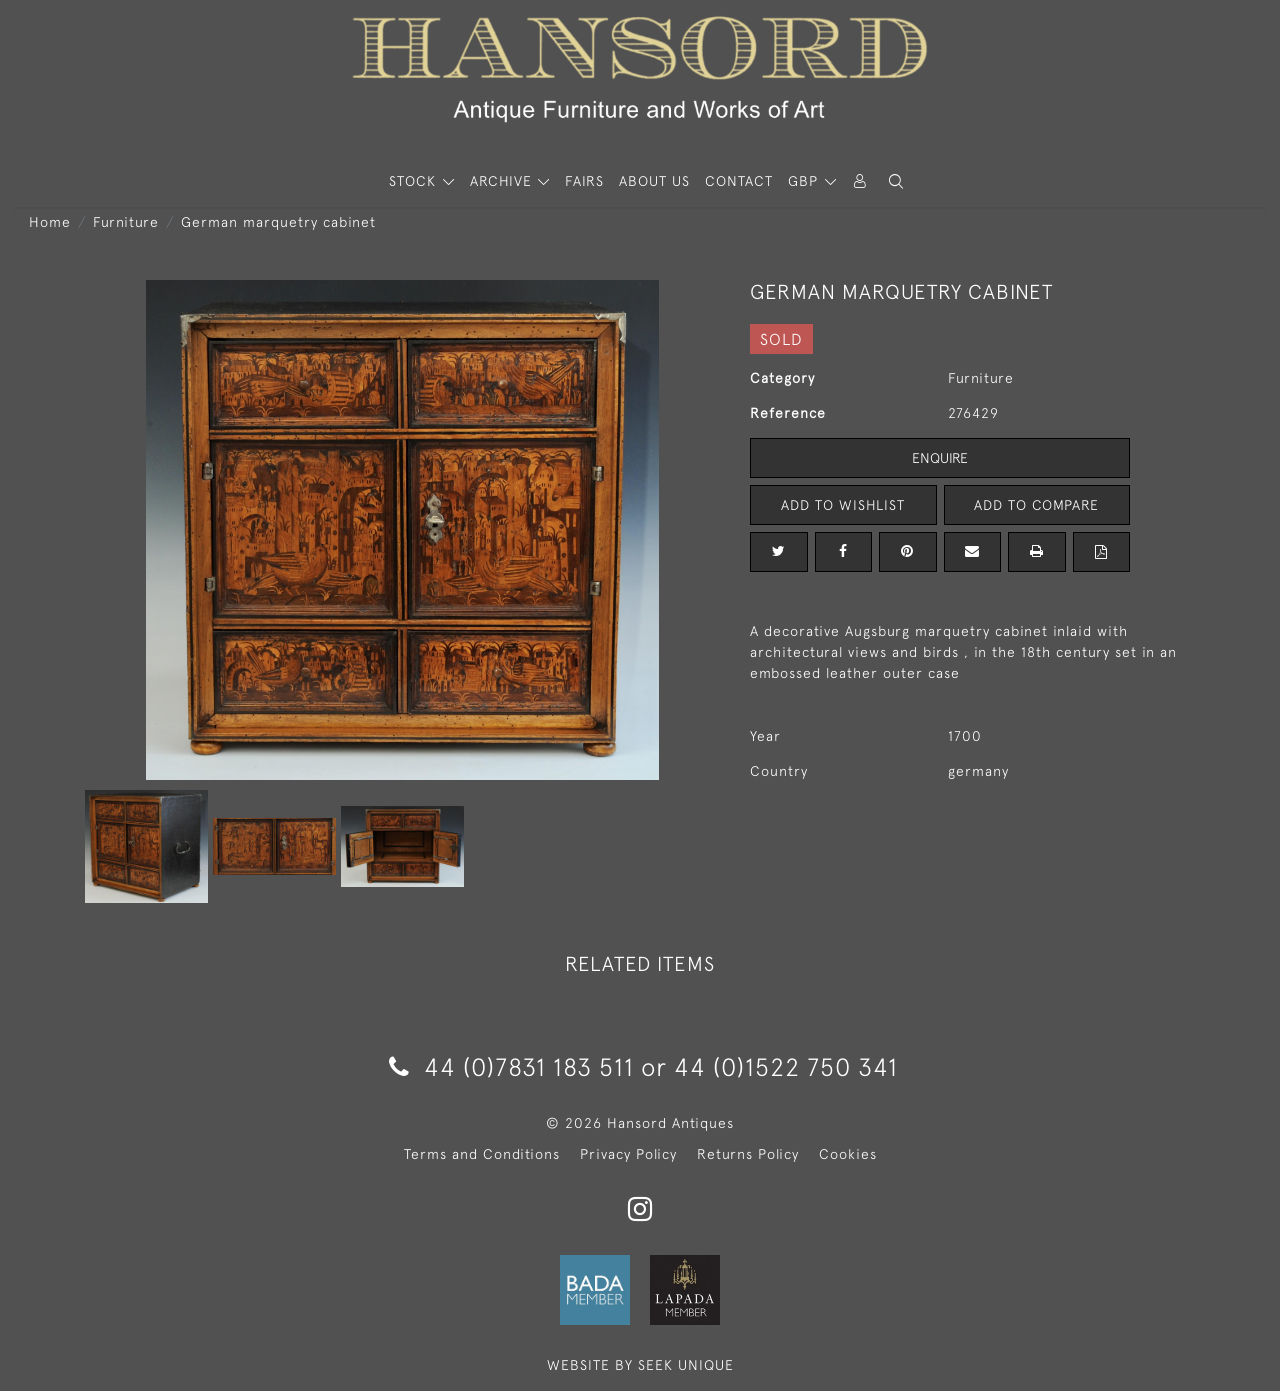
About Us (654, 181)
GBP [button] (805, 181)
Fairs (584, 181)
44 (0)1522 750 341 (786, 1066)
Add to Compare (1037, 505)
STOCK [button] (415, 181)
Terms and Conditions (482, 1154)
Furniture (126, 222)
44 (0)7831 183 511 (511, 1066)
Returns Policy (748, 1154)
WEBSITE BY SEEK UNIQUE (640, 1365)
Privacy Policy (628, 1154)
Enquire (940, 458)
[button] (896, 181)
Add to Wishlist (843, 505)
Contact (739, 181)
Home (50, 222)
